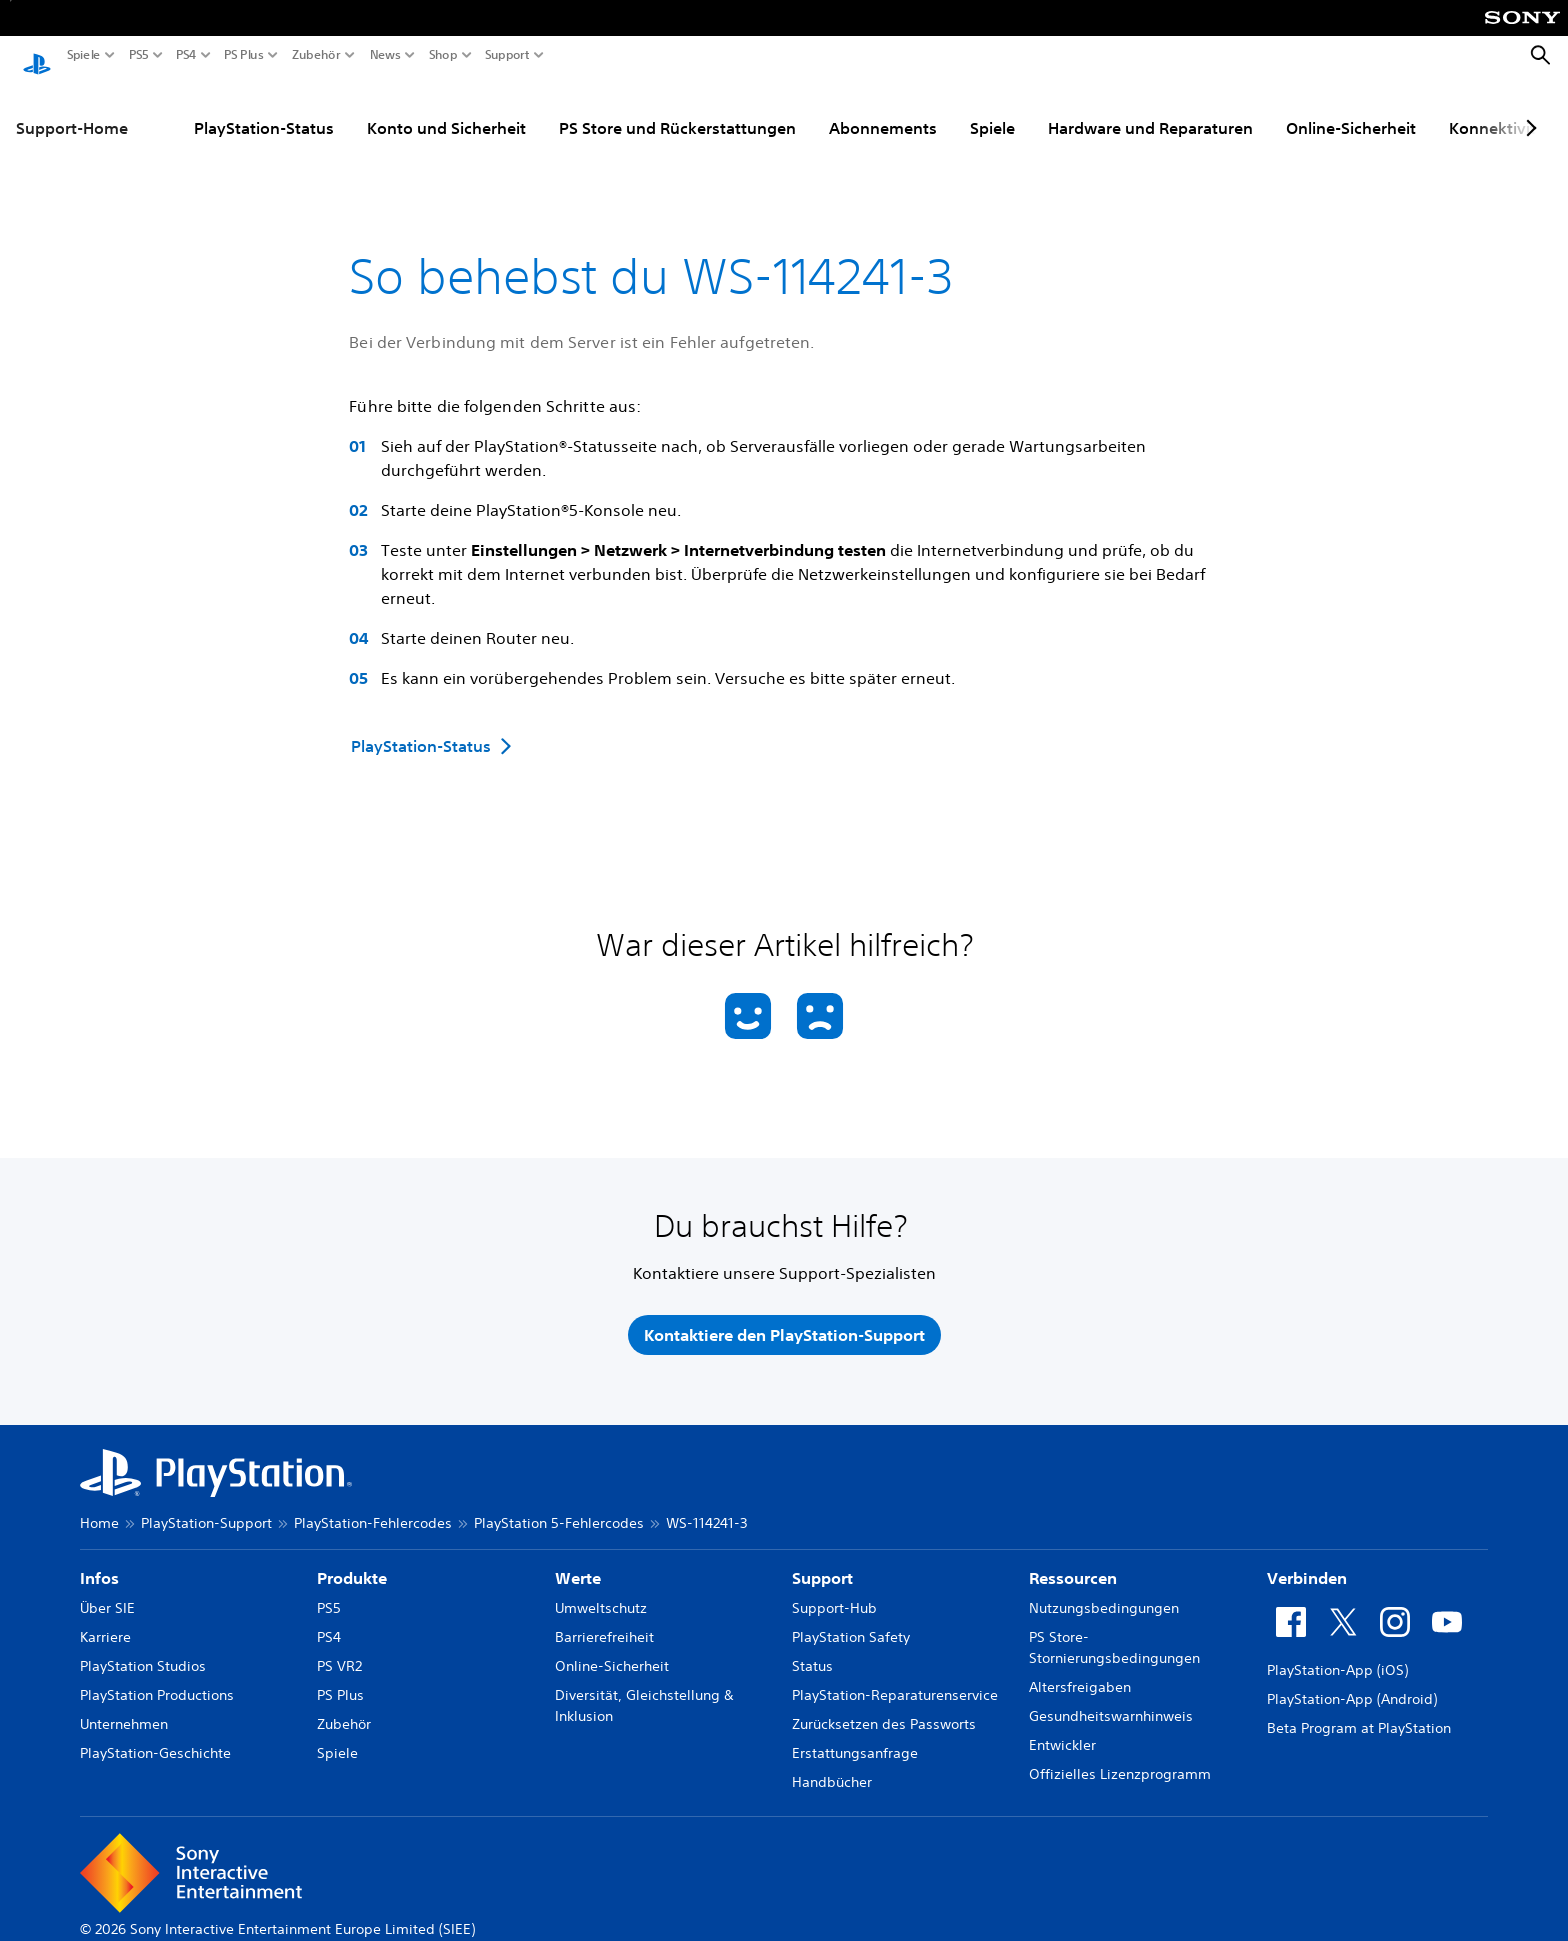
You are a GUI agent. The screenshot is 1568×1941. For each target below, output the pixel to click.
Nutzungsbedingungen (1104, 1589)
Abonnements (883, 109)
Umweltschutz (601, 1589)
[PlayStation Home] (37, 56)
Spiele (84, 55)
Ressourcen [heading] (1073, 1559)
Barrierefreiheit (604, 1618)
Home (99, 1504)
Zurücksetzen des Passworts (884, 1705)
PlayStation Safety (851, 1618)
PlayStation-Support (206, 1504)
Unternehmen (124, 1705)
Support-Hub (834, 1589)
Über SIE (107, 1589)
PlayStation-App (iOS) (1337, 1651)
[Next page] (1528, 109)
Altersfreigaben (1080, 1668)
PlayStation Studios (143, 1647)
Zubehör (316, 55)
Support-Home (72, 109)
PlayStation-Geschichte (155, 1734)
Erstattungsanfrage (855, 1734)
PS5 (139, 55)
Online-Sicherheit (1351, 109)
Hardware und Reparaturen (1150, 109)
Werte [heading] (578, 1559)
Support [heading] (822, 1559)
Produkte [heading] (352, 1559)
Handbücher (832, 1763)
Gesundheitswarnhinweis (1111, 1697)
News (385, 55)
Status (812, 1647)
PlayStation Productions (157, 1676)
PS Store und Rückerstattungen (677, 109)
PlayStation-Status (264, 109)
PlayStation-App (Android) (1352, 1680)
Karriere (105, 1618)
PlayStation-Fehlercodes (373, 1504)
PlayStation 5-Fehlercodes (559, 1504)
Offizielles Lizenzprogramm (1120, 1755)
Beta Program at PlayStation (1359, 1709)
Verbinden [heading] (1307, 1559)
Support (507, 55)
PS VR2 (339, 1647)
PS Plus (244, 55)
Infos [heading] (99, 1559)
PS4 (186, 55)
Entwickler (1062, 1726)
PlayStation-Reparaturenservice (895, 1676)
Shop (443, 55)
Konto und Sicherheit (446, 109)
